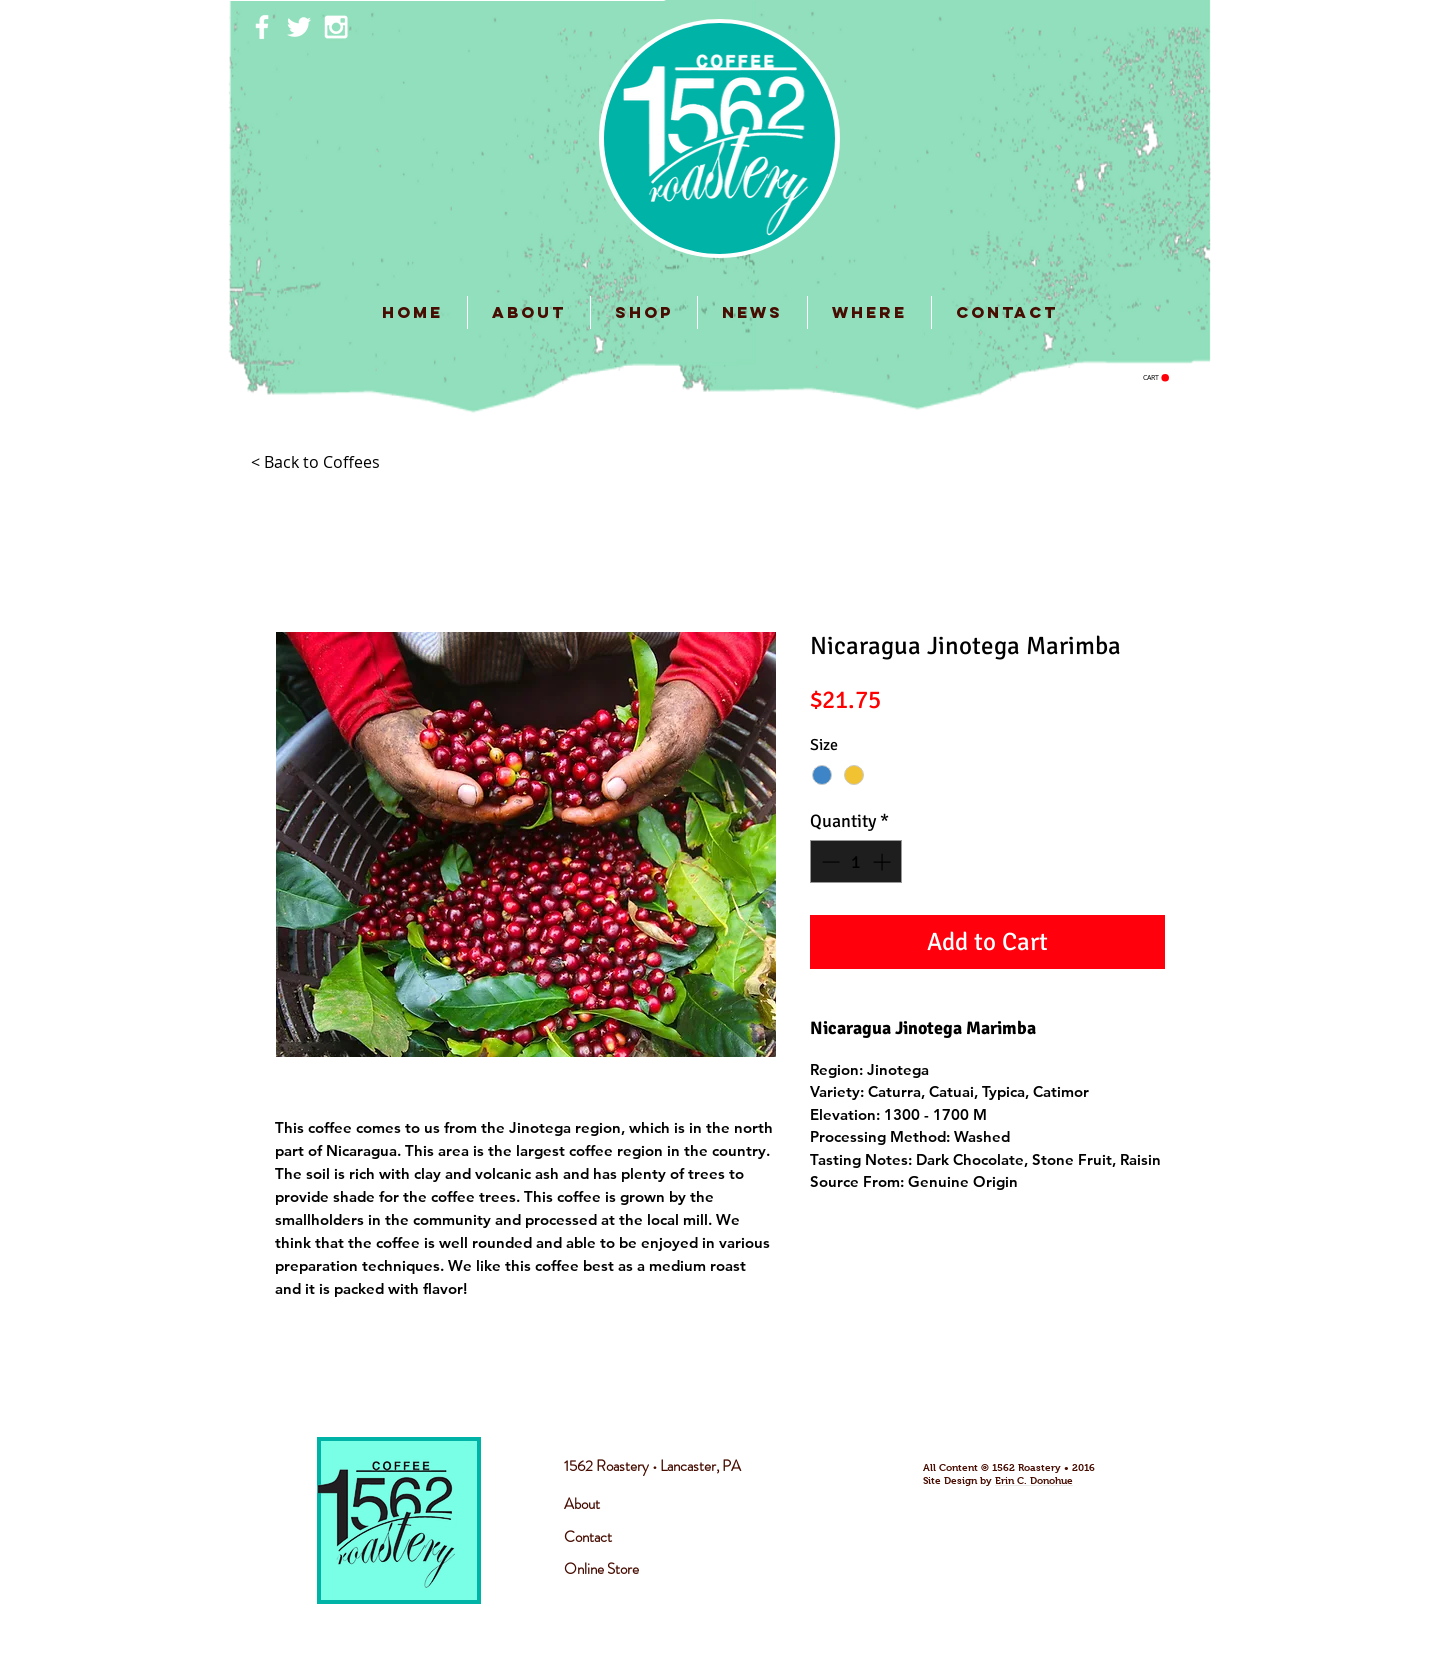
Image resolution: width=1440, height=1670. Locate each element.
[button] (1156, 378)
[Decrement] (828, 861)
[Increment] (883, 861)
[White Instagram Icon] (336, 27)
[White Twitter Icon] (299, 27)
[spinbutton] (856, 861)
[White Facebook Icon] (262, 27)
